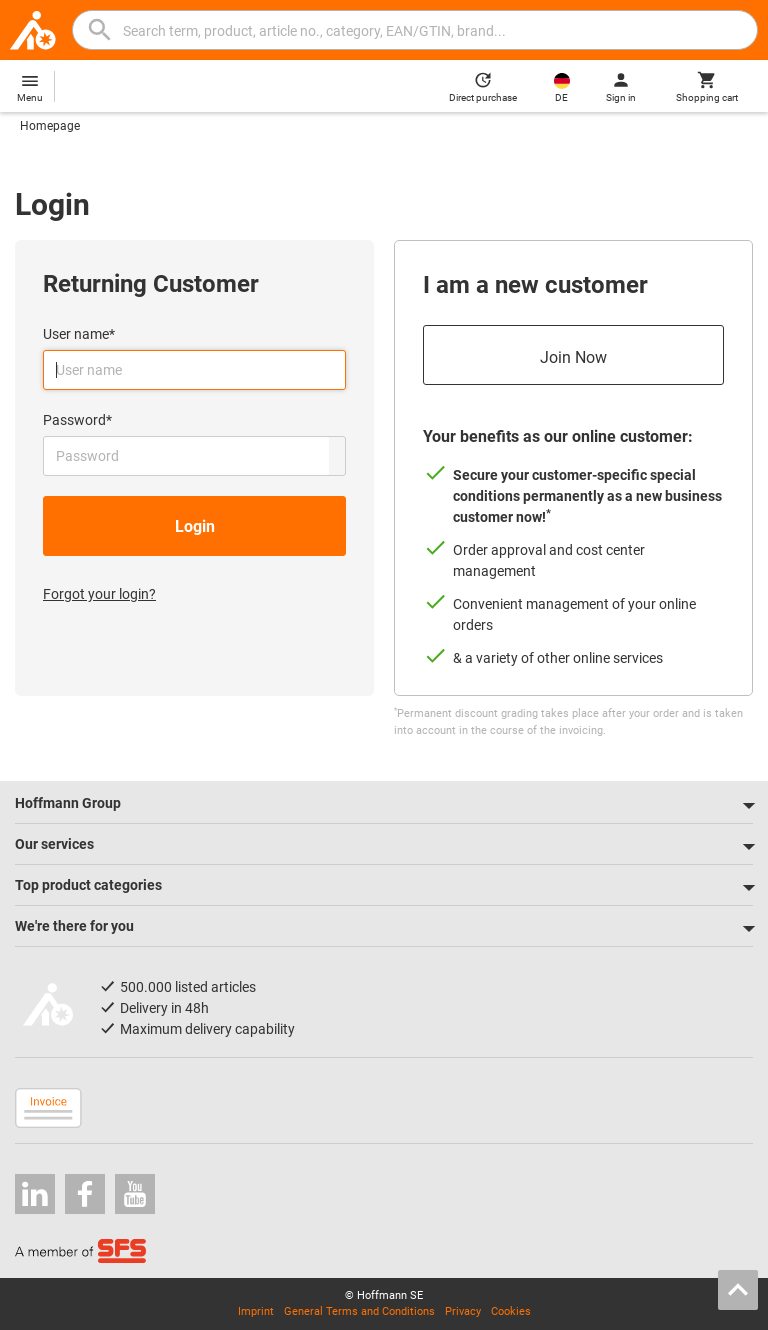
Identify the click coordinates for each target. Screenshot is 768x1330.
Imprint (256, 1311)
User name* (79, 334)
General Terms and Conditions (359, 1311)
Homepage (50, 126)
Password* (77, 420)
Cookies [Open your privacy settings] (511, 1311)
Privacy (463, 1311)
